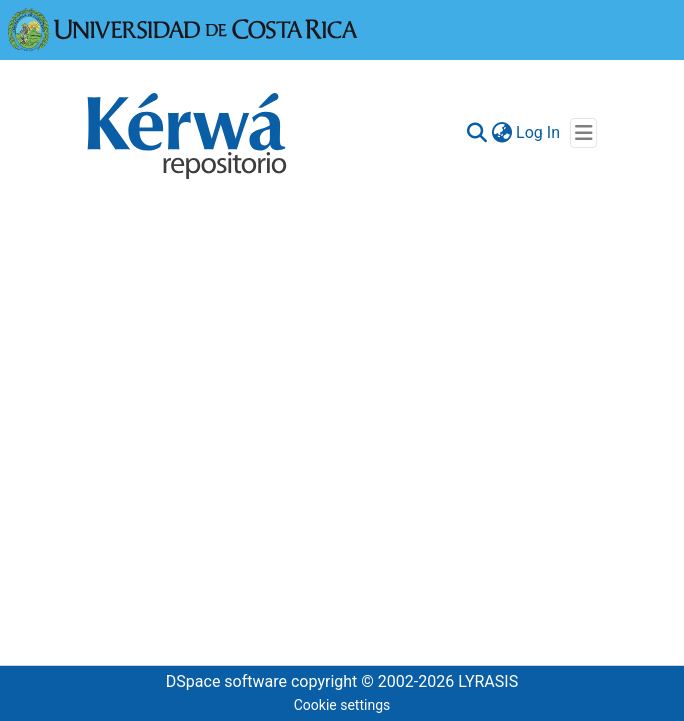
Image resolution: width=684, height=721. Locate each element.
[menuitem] (501, 133)
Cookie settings (342, 705)
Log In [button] (539, 132)
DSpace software (226, 681)
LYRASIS (488, 681)
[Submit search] (476, 133)
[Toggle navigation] (583, 133)
